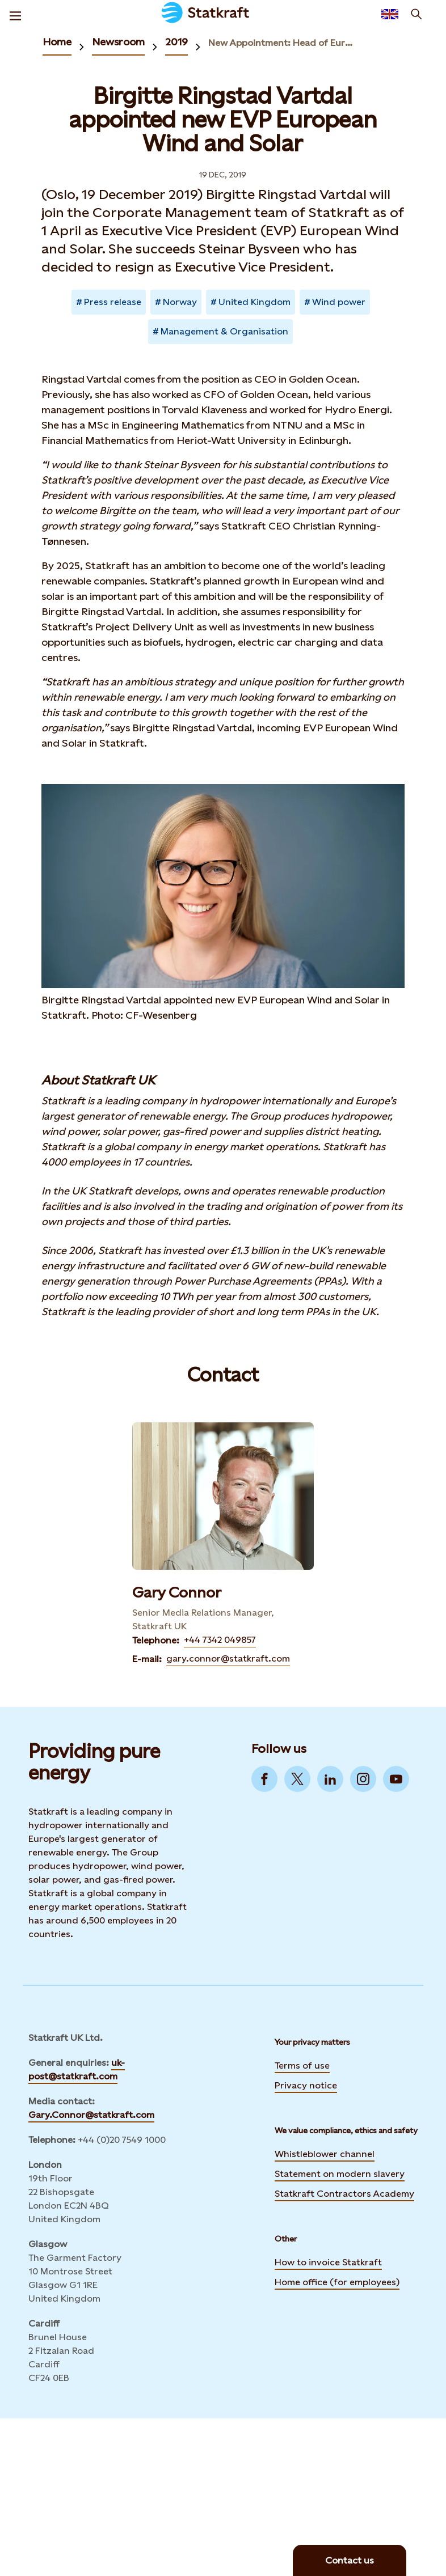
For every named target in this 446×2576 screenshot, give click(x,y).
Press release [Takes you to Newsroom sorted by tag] (112, 301)
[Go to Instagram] (363, 1779)
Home (57, 42)
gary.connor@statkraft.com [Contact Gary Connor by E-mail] (228, 1658)
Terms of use (302, 2065)
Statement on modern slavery (340, 2172)
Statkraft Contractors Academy (344, 2192)
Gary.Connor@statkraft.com (91, 2114)
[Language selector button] (389, 14)
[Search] (416, 14)
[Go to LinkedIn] (330, 1779)
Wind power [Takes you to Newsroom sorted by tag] (338, 301)
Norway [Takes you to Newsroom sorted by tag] (180, 301)
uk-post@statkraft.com (76, 2069)
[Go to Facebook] (264, 1779)
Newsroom (118, 42)
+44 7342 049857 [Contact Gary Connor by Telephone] (220, 1639)
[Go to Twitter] (297, 1779)
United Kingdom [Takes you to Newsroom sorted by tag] (254, 301)
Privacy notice (306, 2085)
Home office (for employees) (337, 2280)
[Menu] (15, 14)
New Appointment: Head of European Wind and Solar (281, 42)
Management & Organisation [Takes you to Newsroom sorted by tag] (224, 331)
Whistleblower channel (325, 2154)
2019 (176, 42)
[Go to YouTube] (396, 1779)
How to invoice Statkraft (328, 2262)
